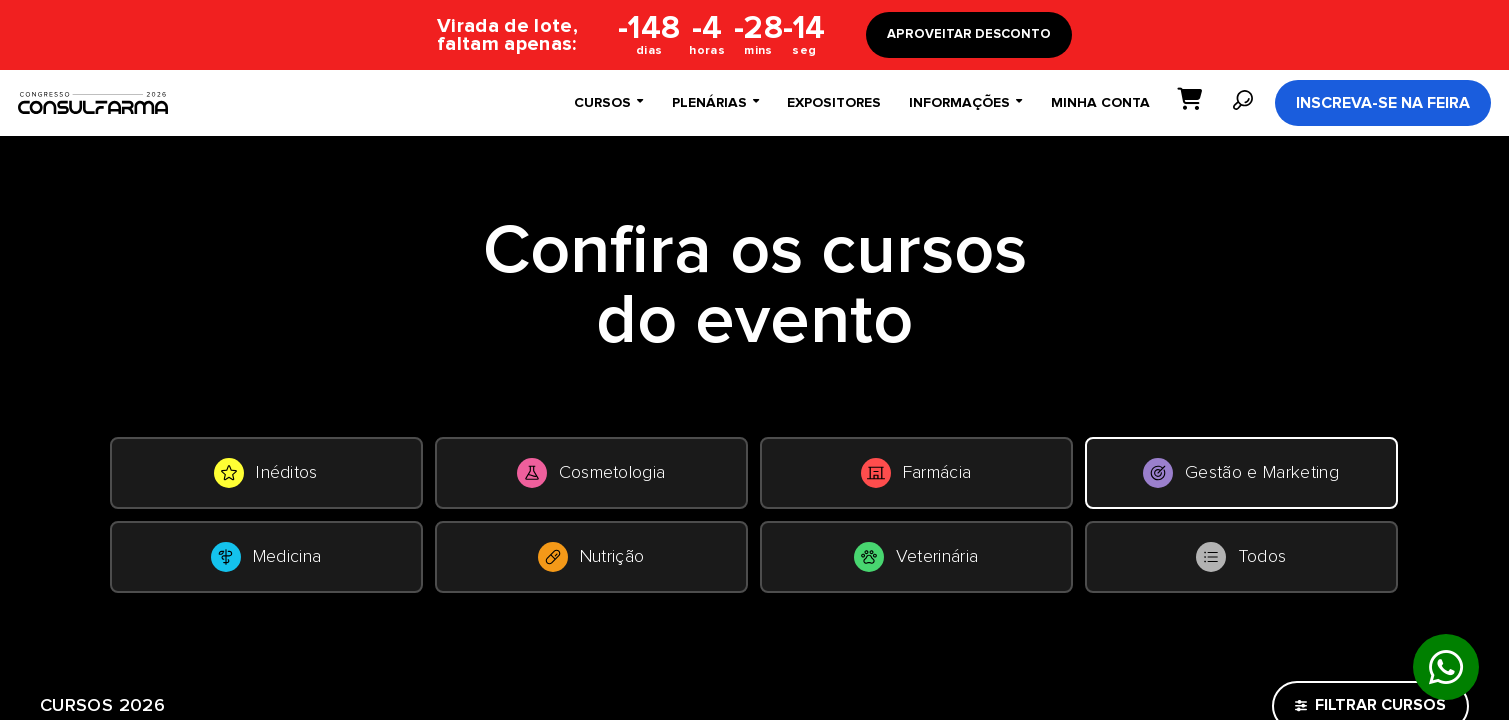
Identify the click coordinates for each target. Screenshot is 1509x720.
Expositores (834, 103)
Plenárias (715, 102)
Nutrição (591, 557)
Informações (965, 102)
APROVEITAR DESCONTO (969, 34)
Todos (1241, 557)
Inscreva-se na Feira (1383, 103)
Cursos (608, 102)
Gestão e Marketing (1241, 473)
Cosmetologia (591, 473)
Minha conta (1100, 103)
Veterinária (916, 557)
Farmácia (916, 473)
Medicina (266, 557)
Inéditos (266, 473)
